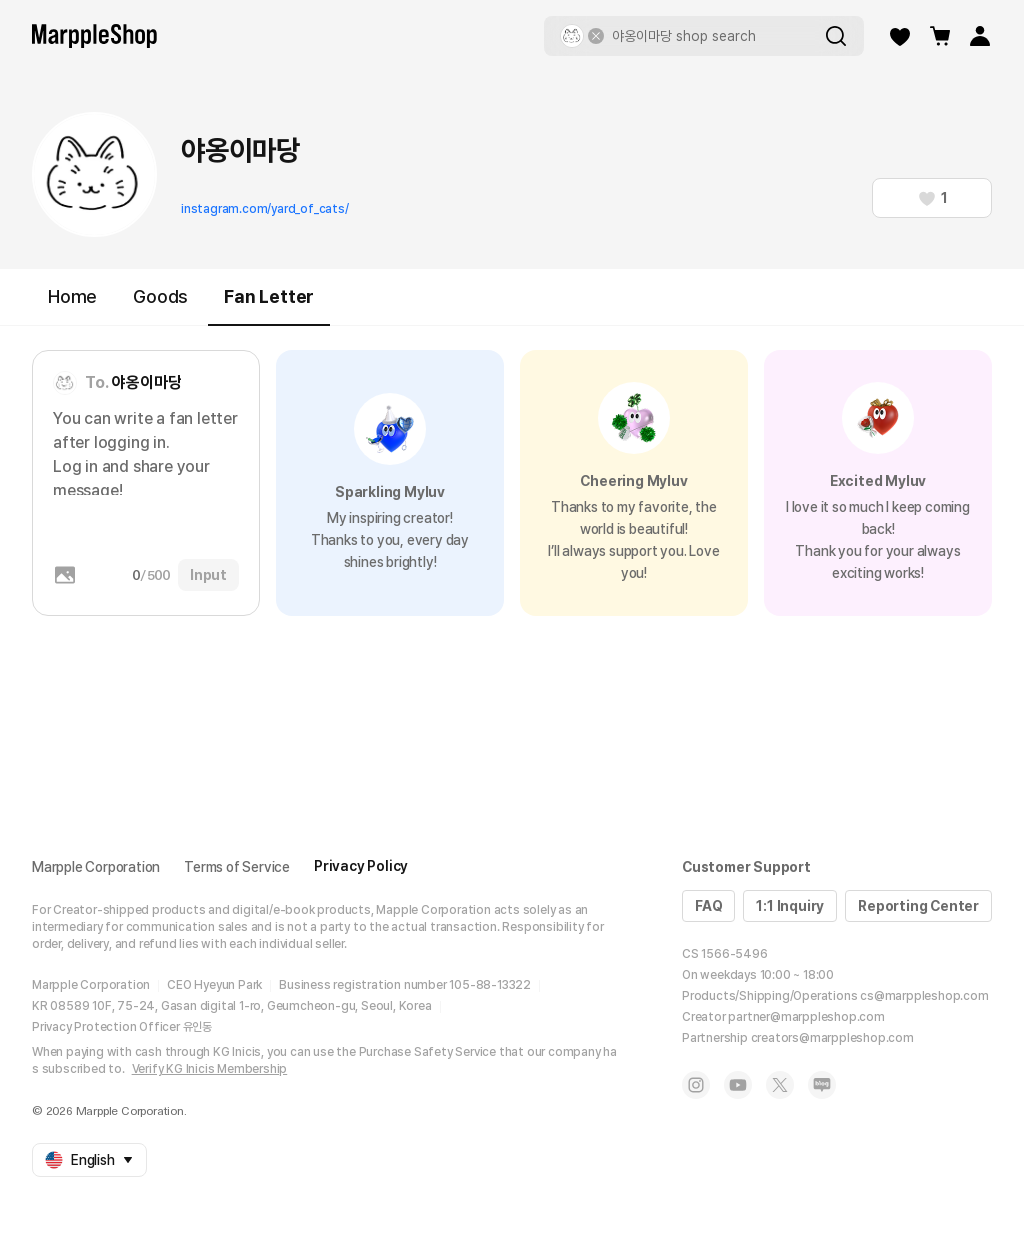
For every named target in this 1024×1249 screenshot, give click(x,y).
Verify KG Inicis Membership (210, 1069)
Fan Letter (269, 305)
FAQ (708, 906)
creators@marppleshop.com (832, 1038)
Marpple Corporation (96, 867)
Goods (160, 296)
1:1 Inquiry (790, 906)
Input (208, 575)
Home (72, 296)
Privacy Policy (361, 866)
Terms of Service (237, 867)
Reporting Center (918, 906)
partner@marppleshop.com (806, 1017)
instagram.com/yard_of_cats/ (265, 209)
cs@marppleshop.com (924, 996)
